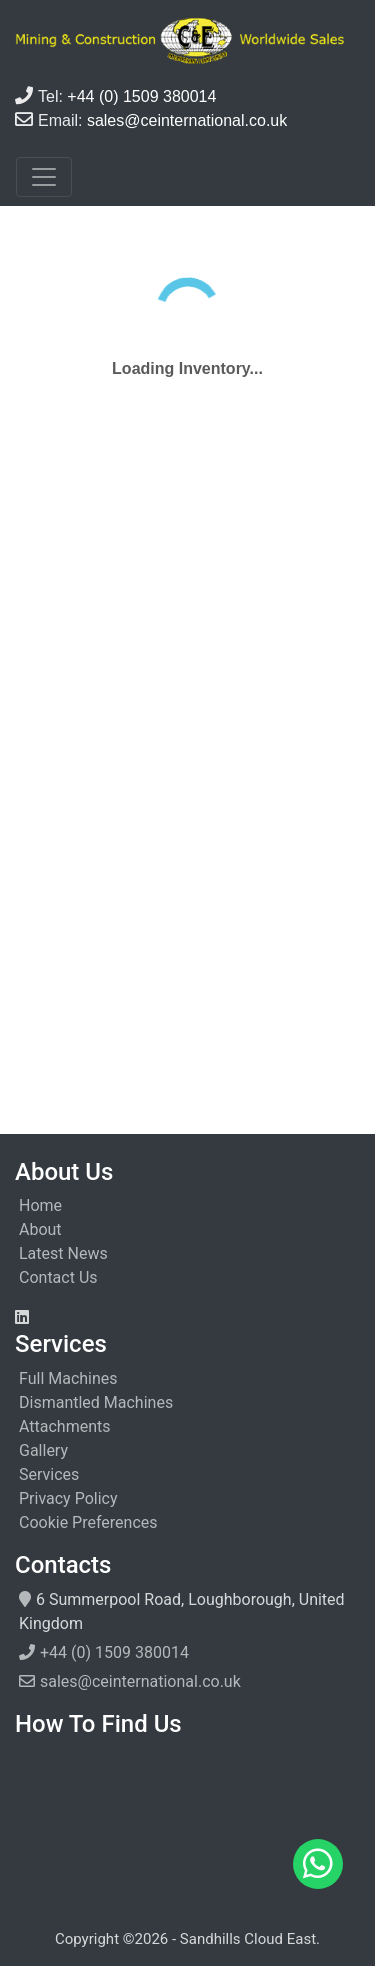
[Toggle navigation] (44, 177)
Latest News (63, 1253)
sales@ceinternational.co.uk (140, 1681)
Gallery (43, 1450)
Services (49, 1474)
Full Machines (68, 1378)
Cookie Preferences (88, 1522)
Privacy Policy (68, 1498)
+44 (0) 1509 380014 (114, 1652)
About (40, 1229)
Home (40, 1205)
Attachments (65, 1426)
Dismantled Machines (96, 1402)
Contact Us (58, 1277)
